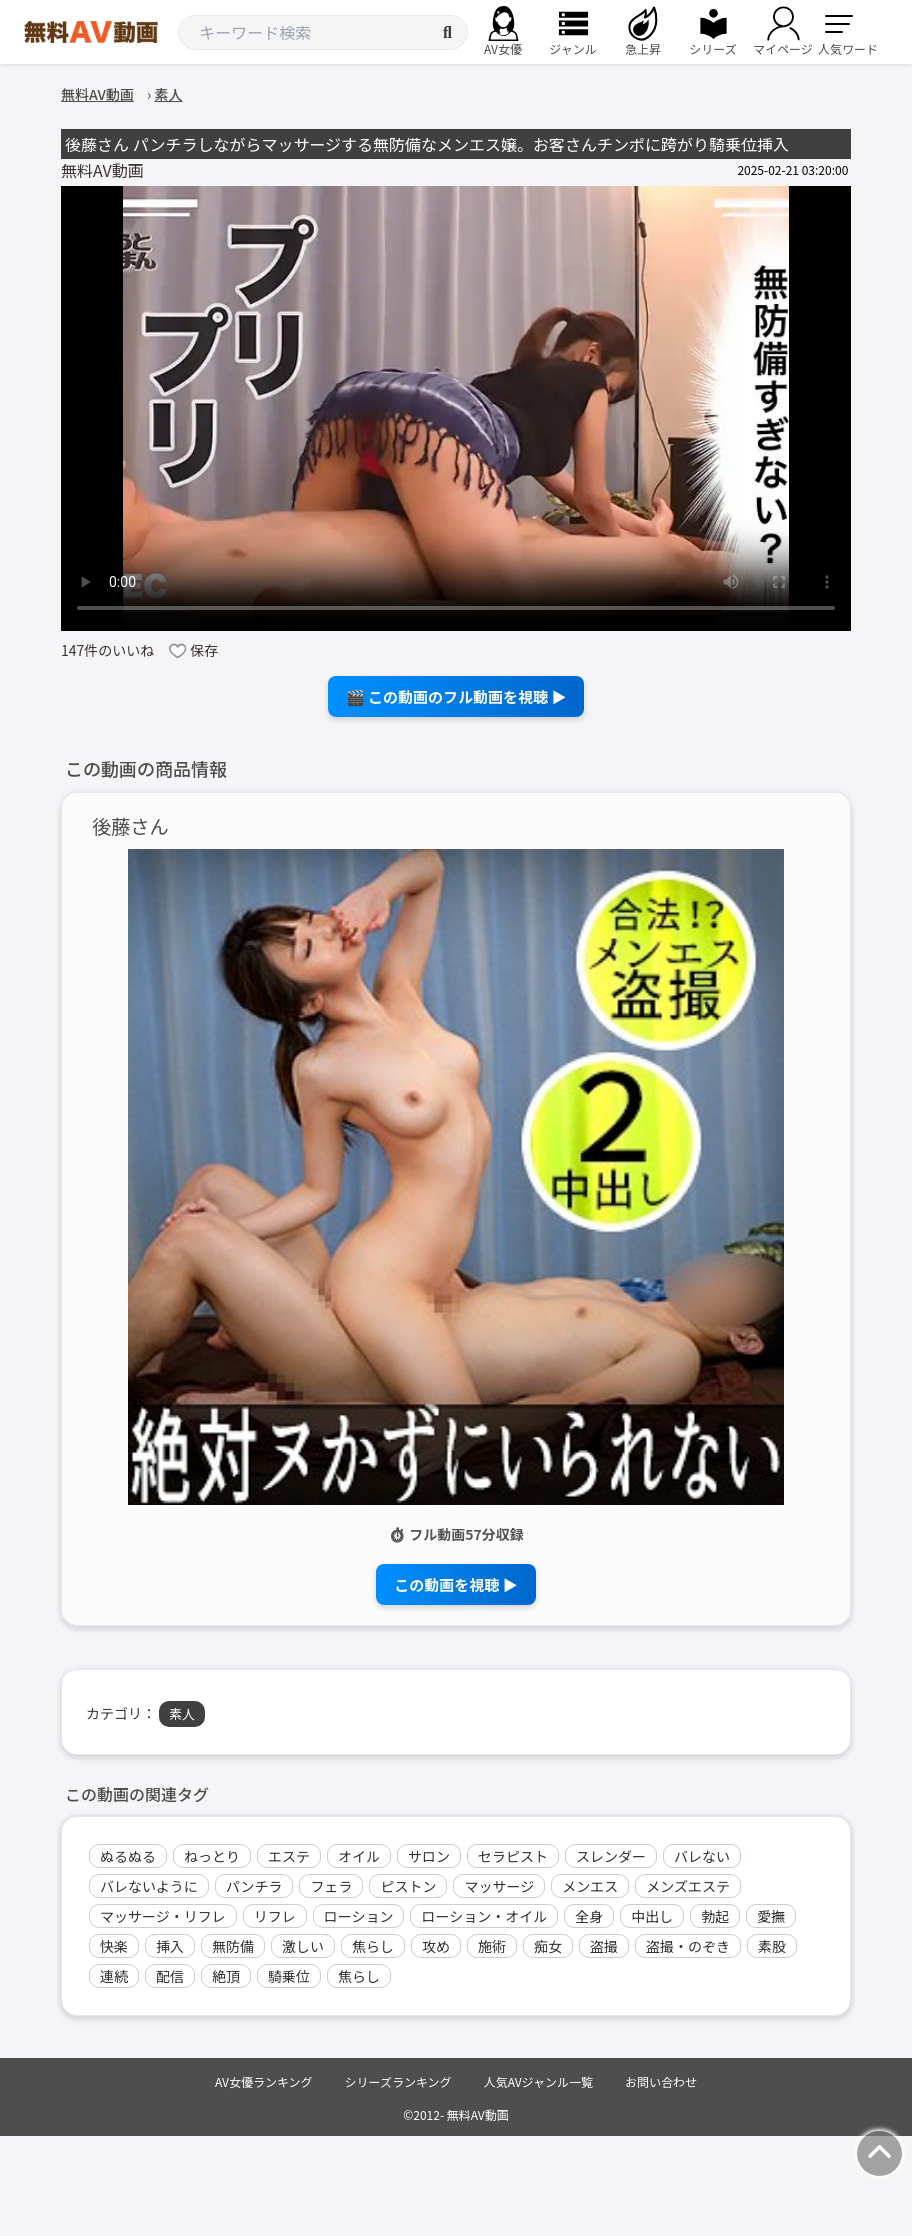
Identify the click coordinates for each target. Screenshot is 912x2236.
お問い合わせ (661, 2081)
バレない (702, 1856)
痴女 (548, 1946)
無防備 (233, 1946)
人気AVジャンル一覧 (538, 2081)
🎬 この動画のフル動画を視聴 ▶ (456, 696)
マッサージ (499, 1886)
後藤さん (130, 826)
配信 (170, 1976)
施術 (492, 1946)
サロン (429, 1856)
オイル (359, 1856)
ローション (359, 1916)
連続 (114, 1976)
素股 (772, 1946)
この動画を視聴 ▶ (455, 1584)
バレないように (149, 1886)
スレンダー (611, 1856)
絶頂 (226, 1976)
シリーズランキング (398, 2081)
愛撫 (771, 1916)
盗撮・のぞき (688, 1946)
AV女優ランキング (264, 2081)
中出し (652, 1916)
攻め (436, 1946)
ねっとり (212, 1856)
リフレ (275, 1916)
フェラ (331, 1886)
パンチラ (254, 1886)
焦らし (373, 1946)
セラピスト (513, 1856)
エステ (289, 1856)
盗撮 (604, 1946)
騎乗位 (289, 1976)
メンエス (590, 1886)
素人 (182, 1713)
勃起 (715, 1916)
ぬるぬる (128, 1856)
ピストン (408, 1886)
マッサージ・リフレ (163, 1916)
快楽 (114, 1946)
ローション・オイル (484, 1916)
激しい (303, 1946)
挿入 (170, 1946)
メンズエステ (688, 1886)
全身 (589, 1916)
